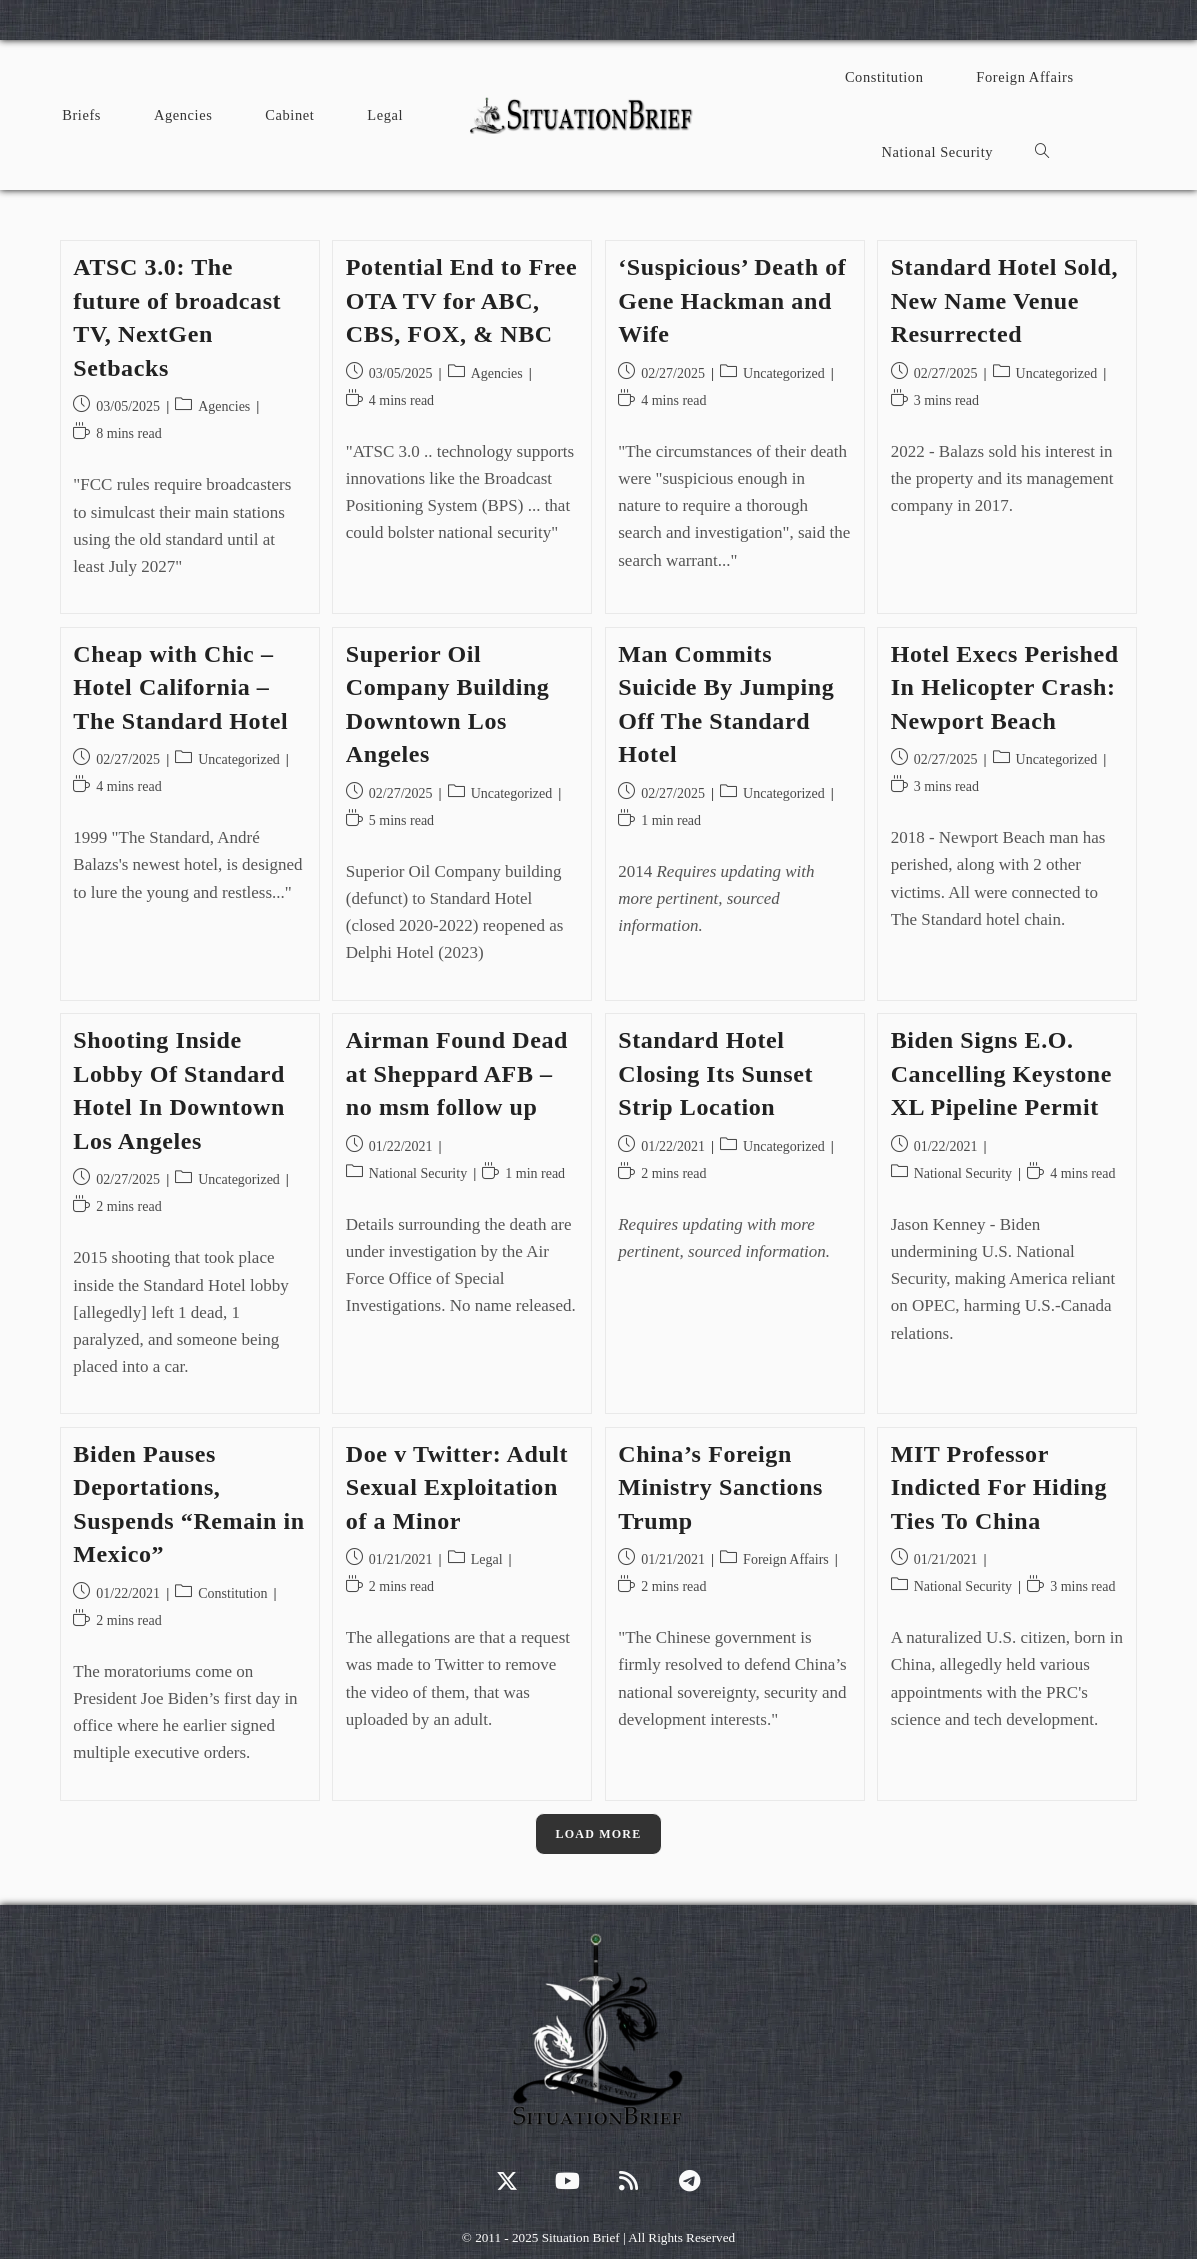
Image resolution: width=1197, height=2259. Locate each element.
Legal (487, 1559)
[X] (506, 2180)
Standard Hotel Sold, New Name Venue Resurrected (1004, 300)
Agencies (224, 406)
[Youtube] (567, 2180)
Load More (599, 1834)
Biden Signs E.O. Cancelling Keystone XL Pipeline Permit (1001, 1073)
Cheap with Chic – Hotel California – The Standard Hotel (180, 687)
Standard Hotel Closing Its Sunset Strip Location (715, 1073)
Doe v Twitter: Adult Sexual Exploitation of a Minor (457, 1487)
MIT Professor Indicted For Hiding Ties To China (999, 1487)
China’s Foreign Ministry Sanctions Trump (720, 1487)
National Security (418, 1173)
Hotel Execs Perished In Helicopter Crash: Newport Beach (1005, 687)
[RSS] (628, 2180)
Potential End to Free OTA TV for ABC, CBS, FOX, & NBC (461, 300)
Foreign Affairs (786, 1559)
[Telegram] (689, 2180)
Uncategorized (784, 373)
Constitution (232, 1593)
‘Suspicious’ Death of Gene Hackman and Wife (732, 300)
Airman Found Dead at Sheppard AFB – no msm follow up (457, 1073)
